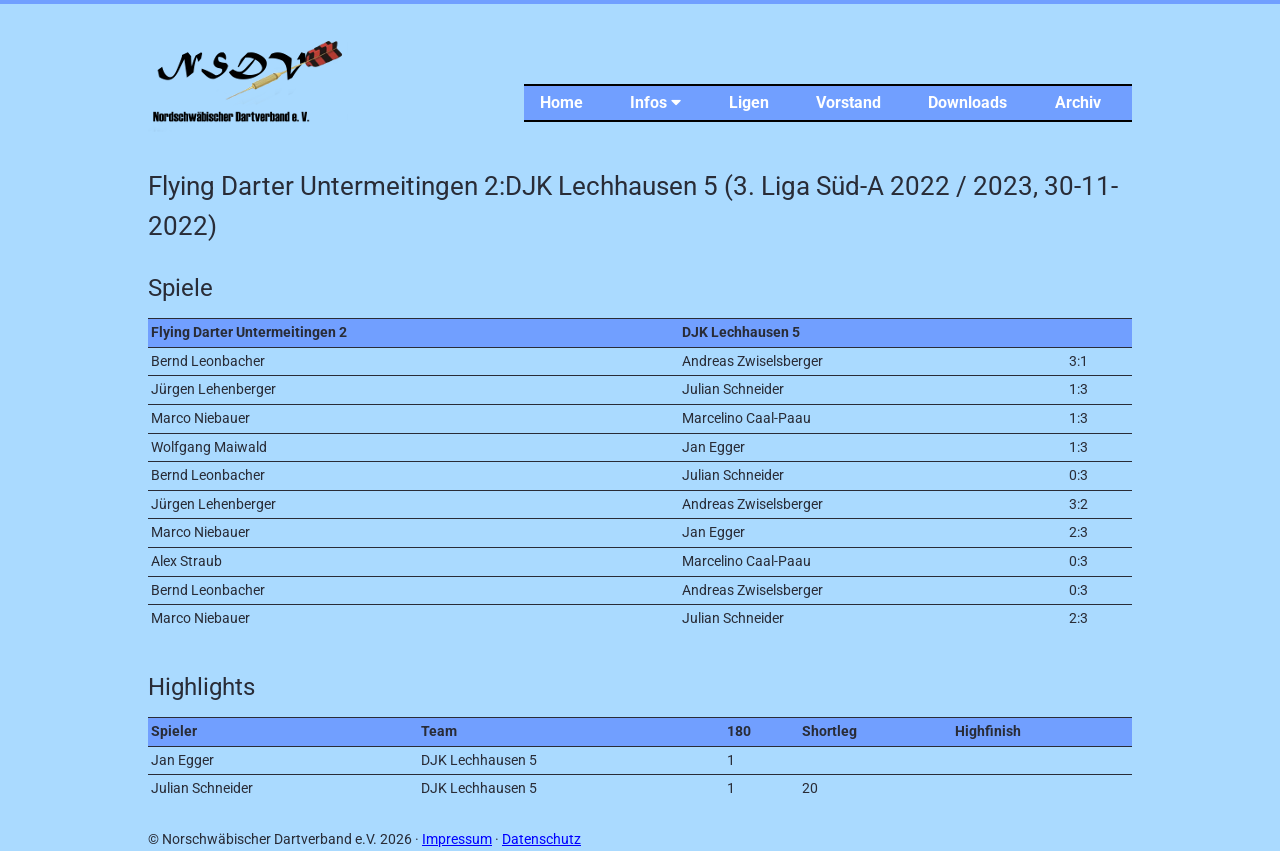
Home (561, 102)
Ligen (749, 102)
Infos (655, 102)
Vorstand (848, 102)
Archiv (1078, 102)
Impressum (457, 839)
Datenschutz (541, 839)
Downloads (967, 102)
